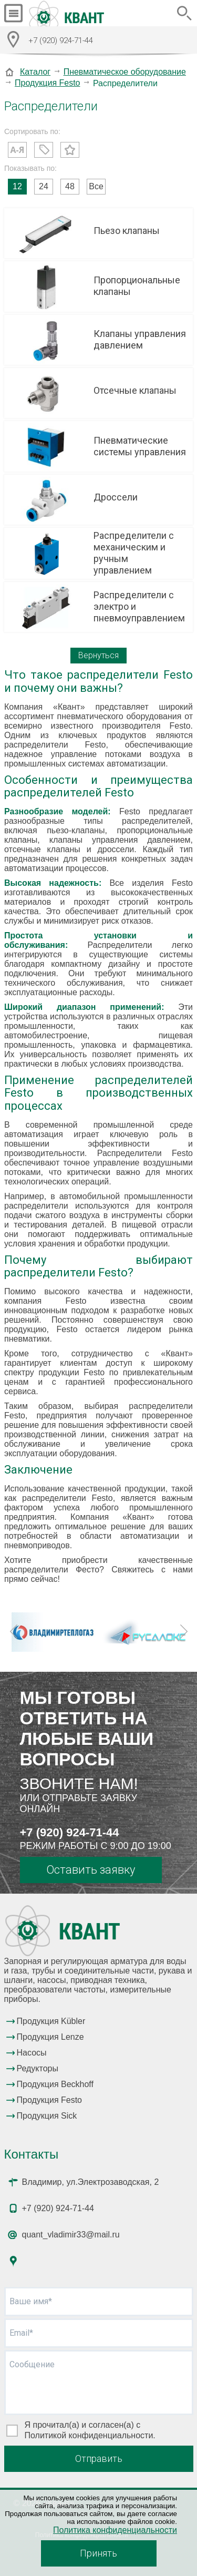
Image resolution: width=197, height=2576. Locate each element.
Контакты (31, 2154)
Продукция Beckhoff (55, 2084)
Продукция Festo (47, 82)
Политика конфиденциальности (115, 2530)
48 (70, 186)
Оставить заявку (90, 1869)
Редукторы (37, 2068)
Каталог (35, 71)
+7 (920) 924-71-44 (69, 1832)
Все (96, 186)
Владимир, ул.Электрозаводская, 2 (90, 2182)
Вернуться (98, 655)
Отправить (98, 2458)
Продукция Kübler (51, 2021)
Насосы (32, 2052)
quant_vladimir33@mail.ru (71, 2234)
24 (43, 186)
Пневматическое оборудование (125, 71)
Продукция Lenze (50, 2036)
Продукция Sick (47, 2115)
